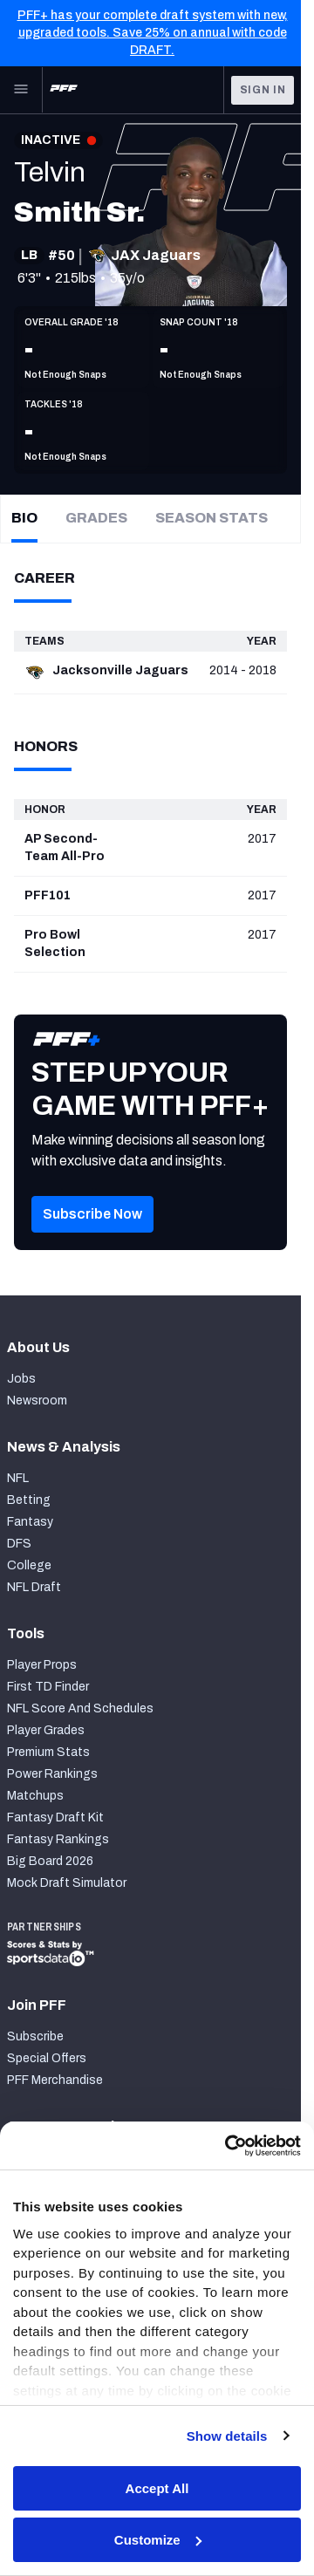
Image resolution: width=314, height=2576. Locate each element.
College (29, 1565)
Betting (29, 1500)
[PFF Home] (64, 90)
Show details (227, 2436)
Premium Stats (48, 1752)
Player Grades (46, 1730)
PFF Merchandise (55, 2080)
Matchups (35, 1795)
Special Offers (46, 2058)
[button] (92, 1239)
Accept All (157, 2488)
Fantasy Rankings (58, 1839)
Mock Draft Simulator (66, 1882)
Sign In (263, 90)
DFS (19, 1543)
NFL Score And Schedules (80, 1708)
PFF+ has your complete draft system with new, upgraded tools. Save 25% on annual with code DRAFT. (152, 33)
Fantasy (30, 1521)
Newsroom (37, 1400)
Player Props (42, 1664)
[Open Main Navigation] (21, 90)
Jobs (21, 1378)
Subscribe (35, 2036)
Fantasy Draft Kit (55, 1817)
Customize (157, 2539)
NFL (18, 1478)
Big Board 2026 (50, 1861)
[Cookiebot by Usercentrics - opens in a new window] (227, 2146)
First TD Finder (48, 1686)
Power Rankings (52, 1773)
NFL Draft (34, 1587)
